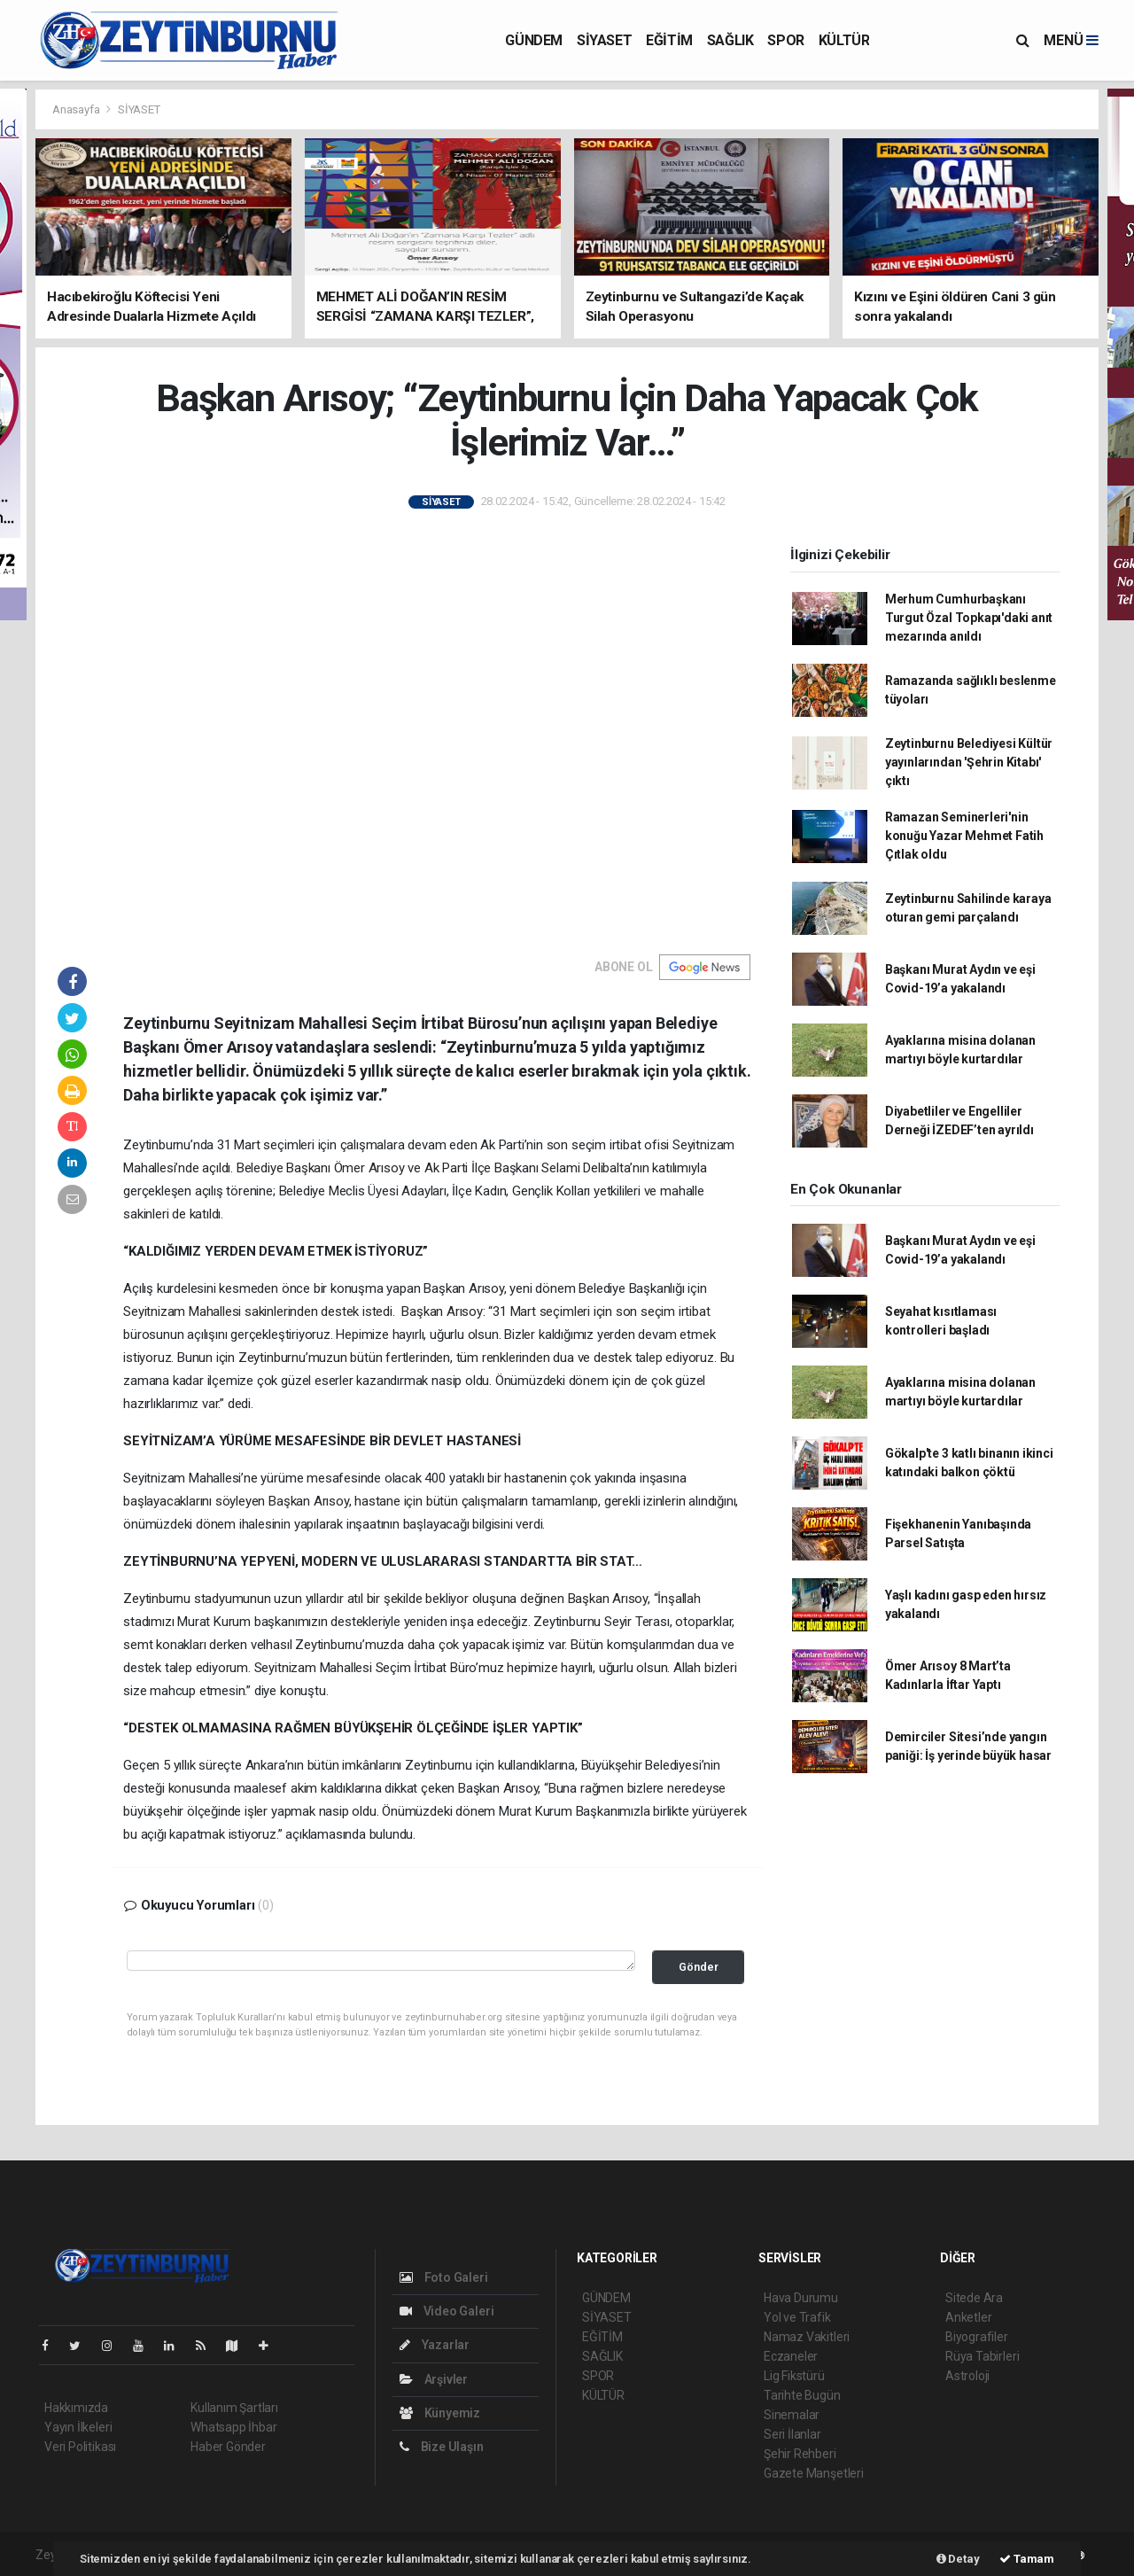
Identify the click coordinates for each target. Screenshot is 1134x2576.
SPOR (785, 40)
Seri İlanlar (792, 2434)
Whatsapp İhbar (233, 2427)
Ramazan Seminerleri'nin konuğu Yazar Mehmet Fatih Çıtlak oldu (964, 835)
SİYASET (604, 40)
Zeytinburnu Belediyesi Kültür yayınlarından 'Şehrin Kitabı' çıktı (968, 762)
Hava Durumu (801, 2298)
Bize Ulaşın (442, 2447)
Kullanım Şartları (234, 2408)
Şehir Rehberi (800, 2454)
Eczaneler (791, 2356)
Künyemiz (440, 2413)
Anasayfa (77, 109)
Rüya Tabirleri (982, 2356)
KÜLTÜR (844, 40)
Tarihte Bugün (802, 2395)
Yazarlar (435, 2345)
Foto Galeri (444, 2277)
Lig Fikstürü (794, 2376)
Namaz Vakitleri (807, 2337)
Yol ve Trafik (797, 2317)
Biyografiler (976, 2337)
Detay (958, 2558)
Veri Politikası (80, 2447)
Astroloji (967, 2376)
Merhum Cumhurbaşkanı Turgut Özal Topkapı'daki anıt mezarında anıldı (968, 617)
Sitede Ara (974, 2298)
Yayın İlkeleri (78, 2427)
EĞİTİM (669, 40)
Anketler (968, 2317)
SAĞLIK (730, 40)
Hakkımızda (76, 2408)
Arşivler (434, 2379)
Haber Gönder (228, 2447)
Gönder (698, 1966)
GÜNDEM (534, 40)
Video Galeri (446, 2311)
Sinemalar (791, 2415)
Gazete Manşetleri (814, 2473)
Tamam (1026, 2558)
